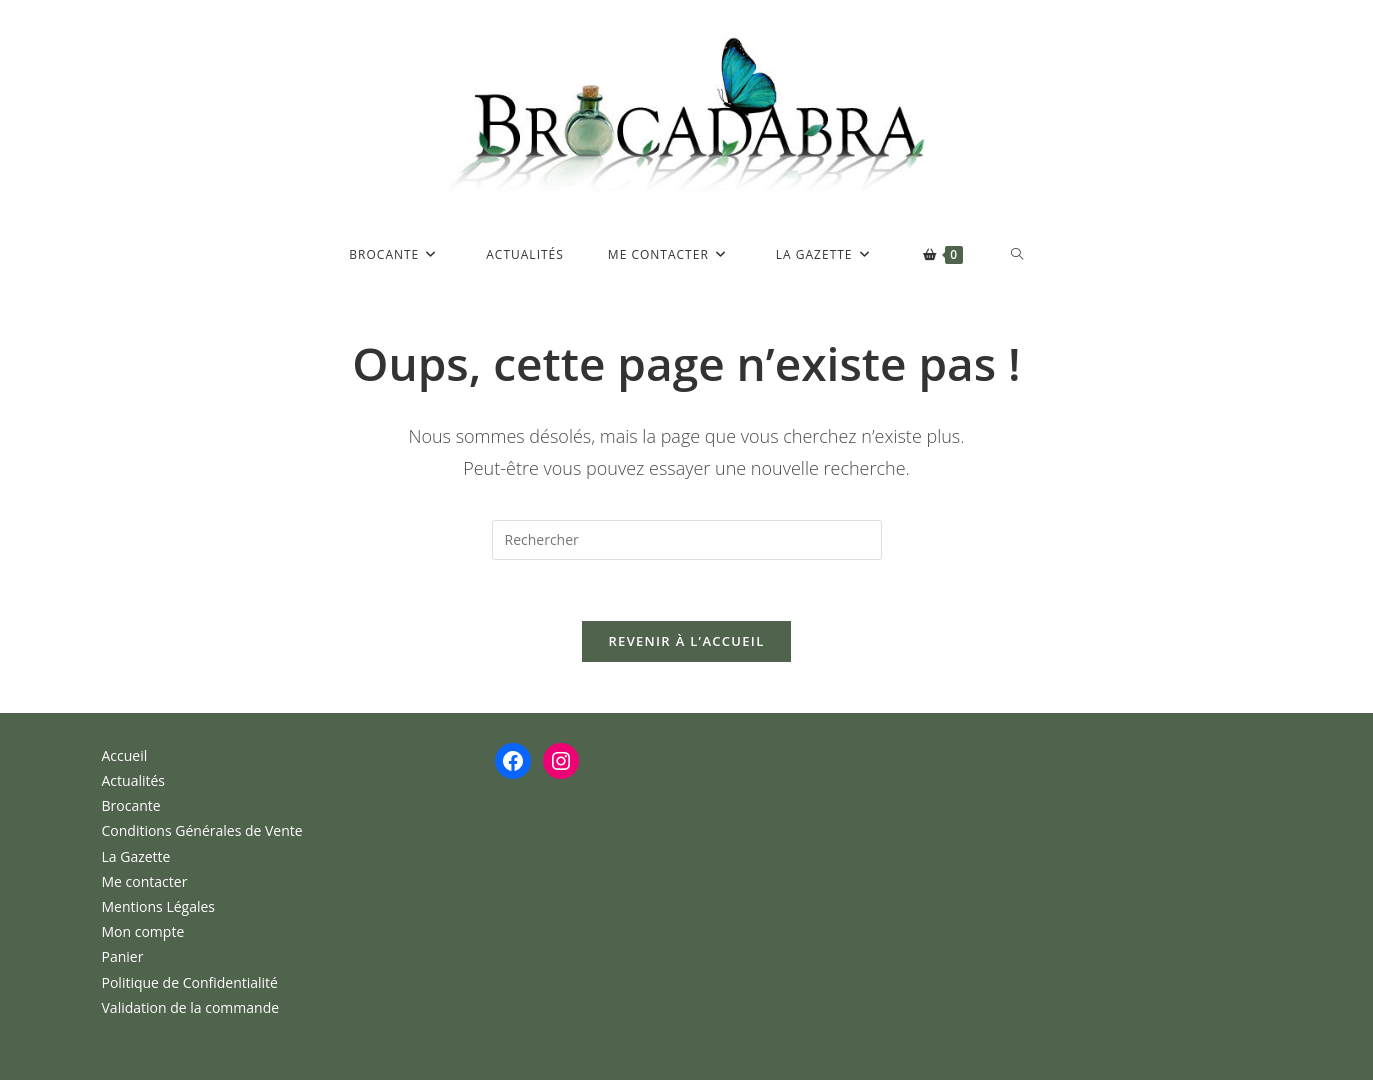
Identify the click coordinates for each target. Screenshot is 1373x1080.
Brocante (131, 805)
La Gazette (136, 856)
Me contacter (145, 881)
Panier (123, 956)
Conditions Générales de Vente (202, 830)
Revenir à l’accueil (686, 641)
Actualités (134, 780)
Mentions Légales (159, 906)
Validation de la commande (191, 1007)
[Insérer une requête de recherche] (687, 540)
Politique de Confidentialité (190, 982)
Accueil (125, 755)
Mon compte (143, 931)
